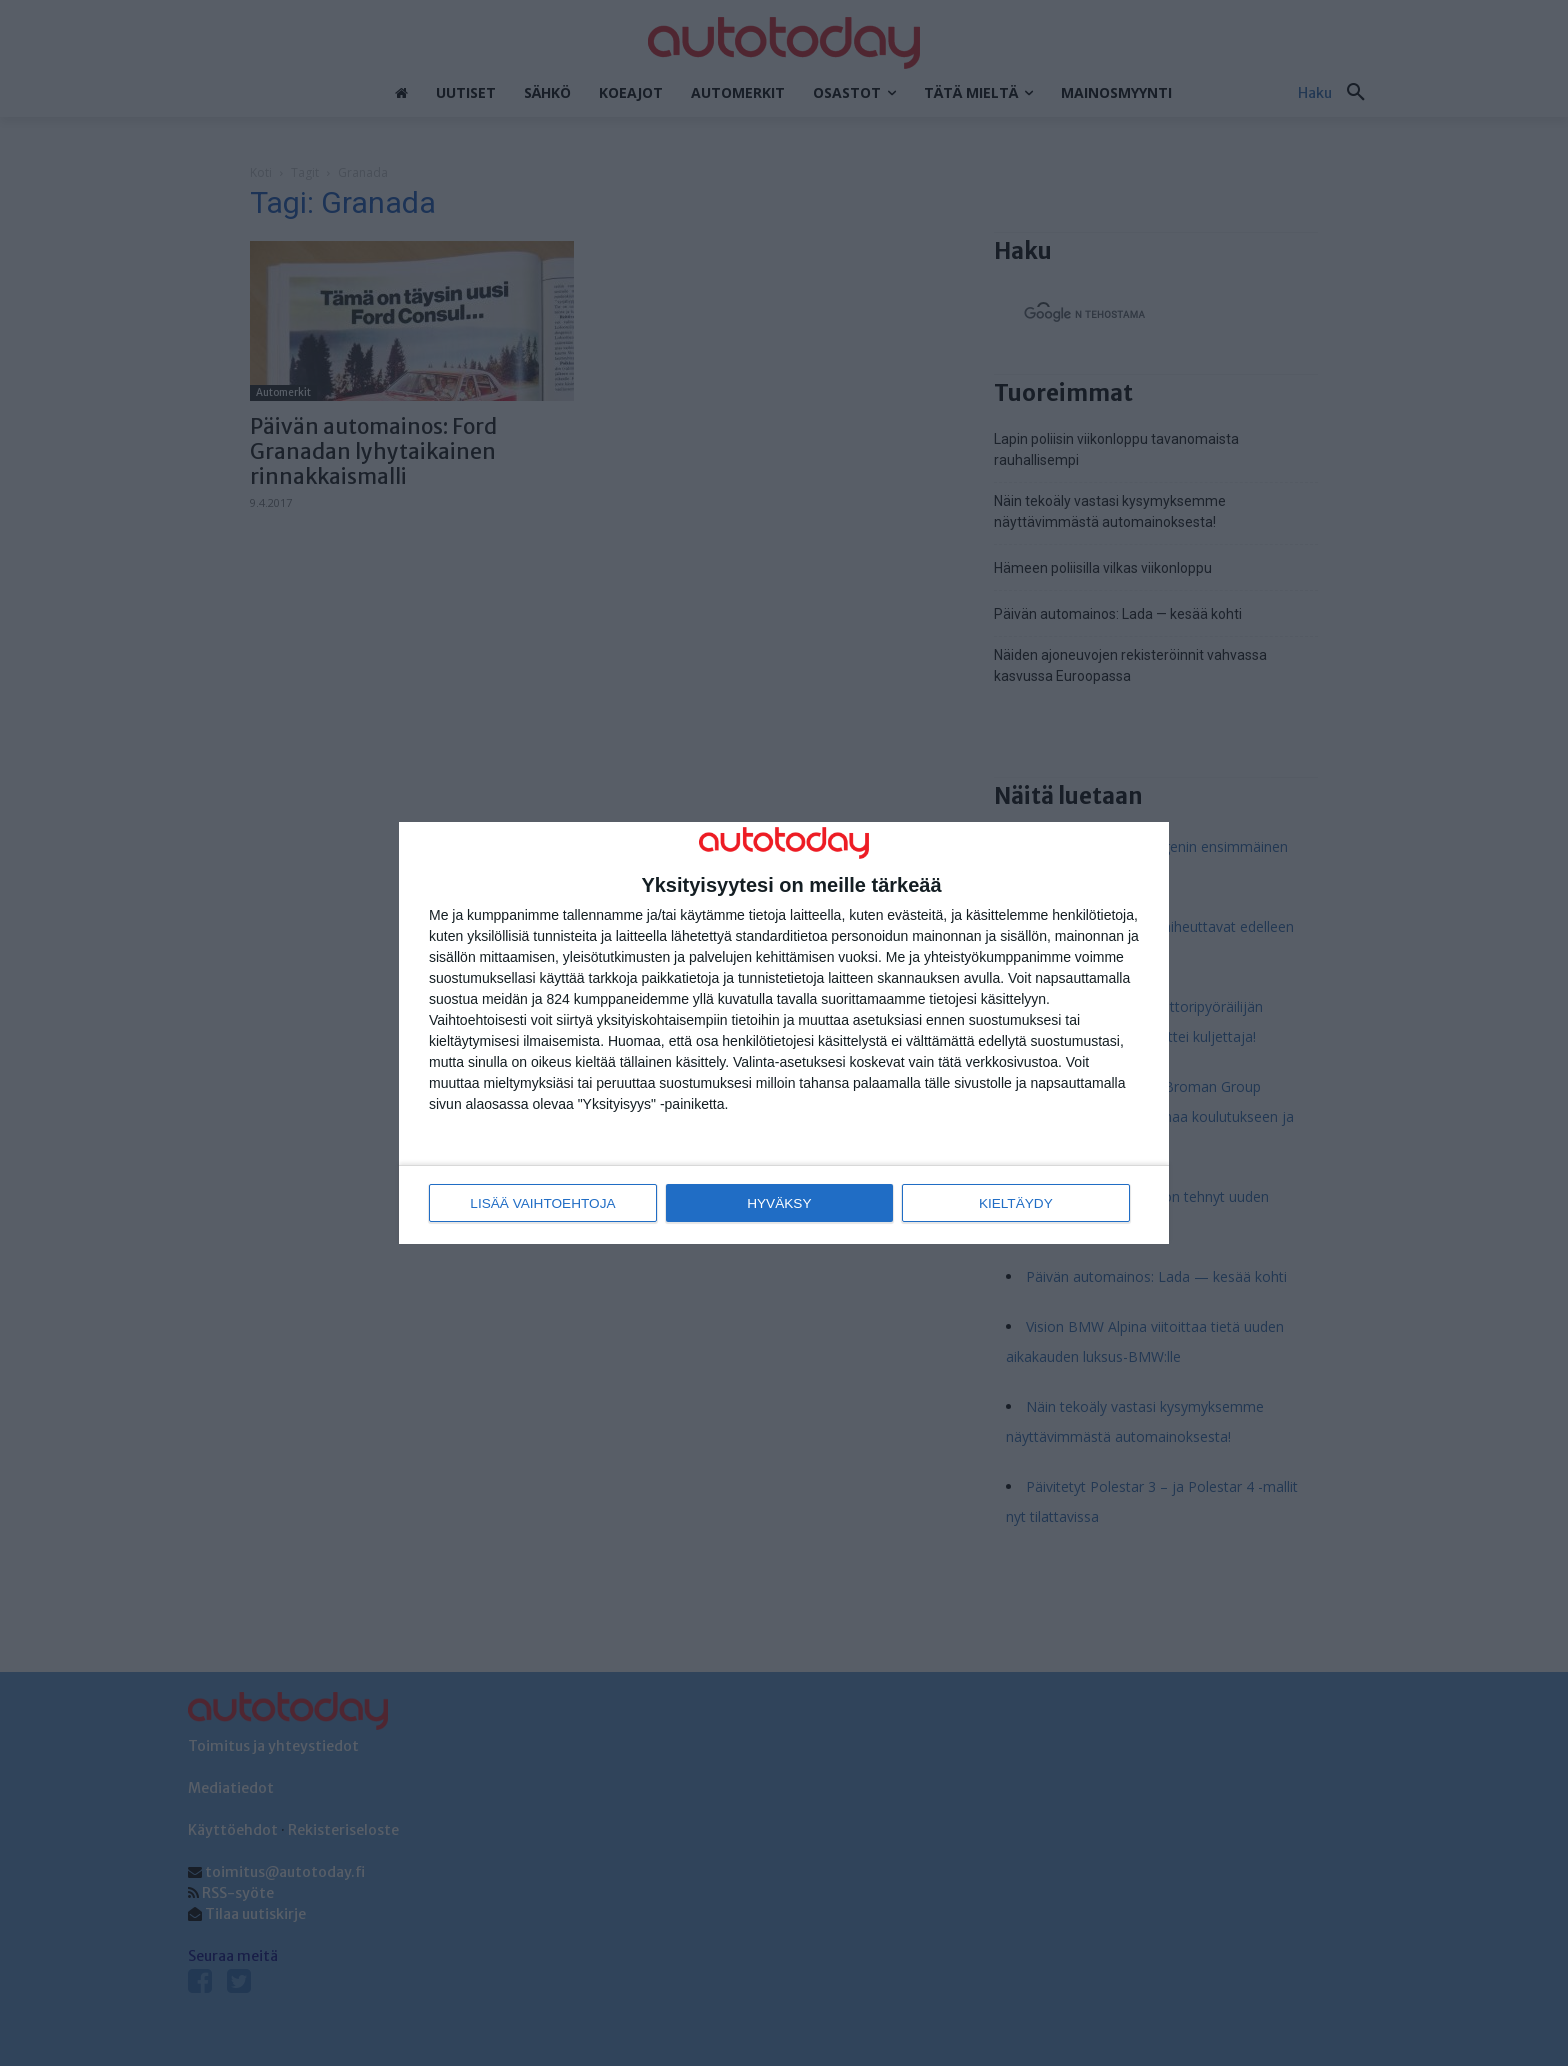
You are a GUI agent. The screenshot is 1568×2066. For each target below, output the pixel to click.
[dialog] (784, 1033)
